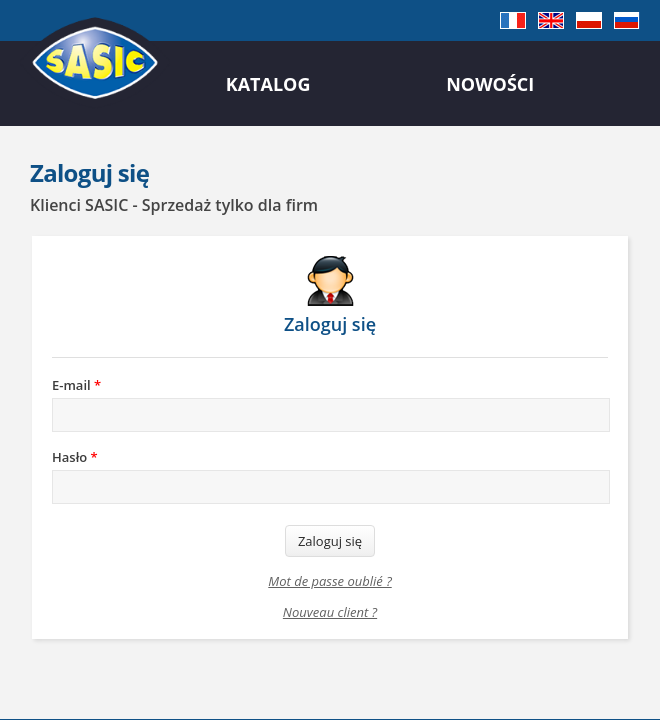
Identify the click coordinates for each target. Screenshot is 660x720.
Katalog (268, 84)
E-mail (76, 385)
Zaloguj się (330, 541)
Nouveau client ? (330, 612)
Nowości (490, 84)
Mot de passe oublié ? (329, 581)
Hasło (75, 457)
